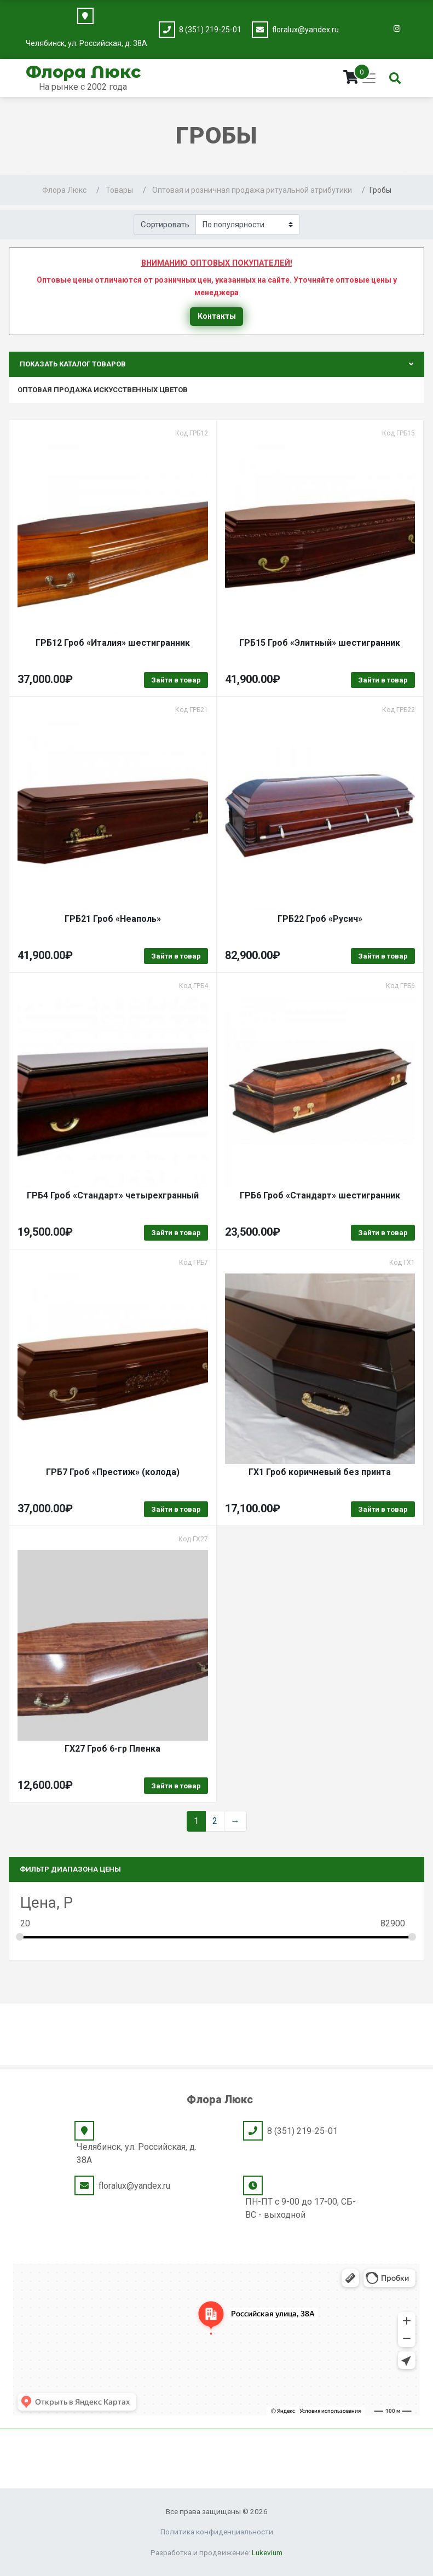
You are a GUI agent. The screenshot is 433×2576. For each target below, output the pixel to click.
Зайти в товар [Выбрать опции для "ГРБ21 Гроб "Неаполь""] (176, 956)
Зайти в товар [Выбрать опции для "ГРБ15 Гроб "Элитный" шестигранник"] (383, 680)
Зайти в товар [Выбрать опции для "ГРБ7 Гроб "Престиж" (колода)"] (176, 1509)
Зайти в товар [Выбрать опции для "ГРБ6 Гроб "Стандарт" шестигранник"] (383, 1233)
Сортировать (165, 225)
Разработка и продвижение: (216, 2552)
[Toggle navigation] (369, 78)
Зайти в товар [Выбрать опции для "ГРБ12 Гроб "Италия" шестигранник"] (176, 680)
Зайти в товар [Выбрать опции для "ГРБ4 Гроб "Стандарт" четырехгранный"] (176, 1233)
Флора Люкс (82, 72)
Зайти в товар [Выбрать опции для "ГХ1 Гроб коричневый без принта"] (383, 1509)
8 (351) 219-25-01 (210, 29)
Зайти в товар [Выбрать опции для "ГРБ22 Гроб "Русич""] (383, 956)
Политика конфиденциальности (216, 2531)
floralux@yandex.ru (305, 29)
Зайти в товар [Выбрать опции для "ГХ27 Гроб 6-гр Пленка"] (176, 1786)
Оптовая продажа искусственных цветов (103, 390)
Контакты (217, 316)
